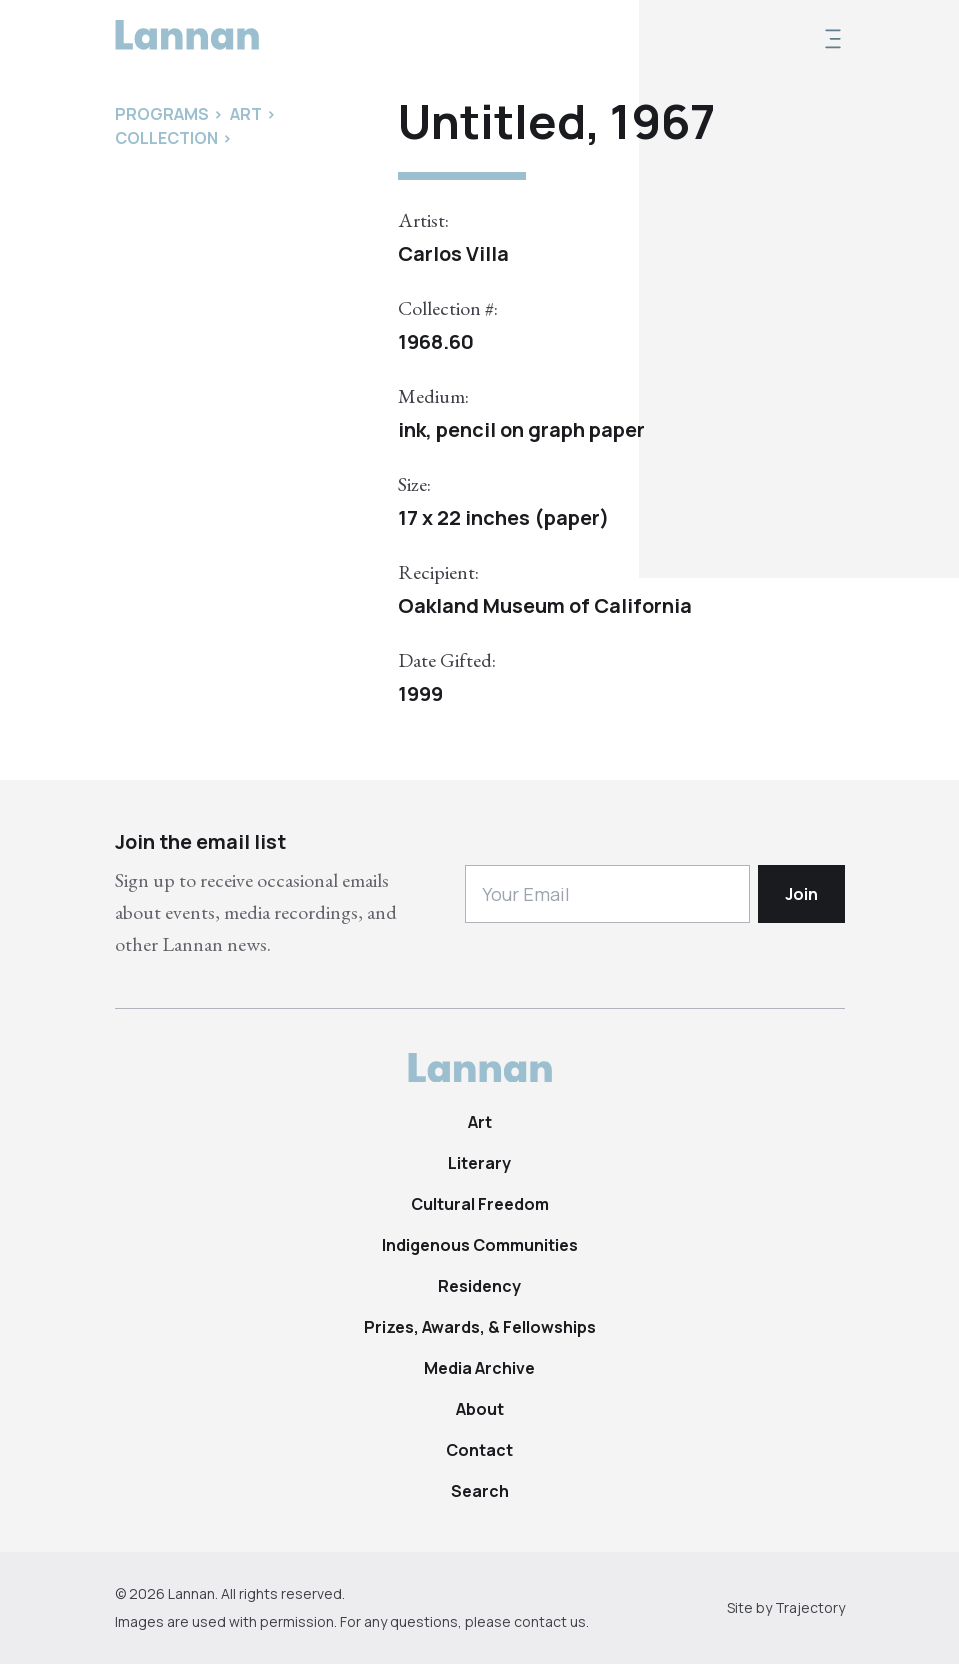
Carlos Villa (453, 253)
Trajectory (810, 1607)
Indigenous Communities (480, 1245)
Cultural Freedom (480, 1204)
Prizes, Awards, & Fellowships (480, 1327)
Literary (479, 1163)
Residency (479, 1286)
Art (480, 1122)
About (480, 1409)
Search (480, 1491)
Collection (166, 138)
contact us (550, 1621)
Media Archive (479, 1368)
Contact (479, 1450)
